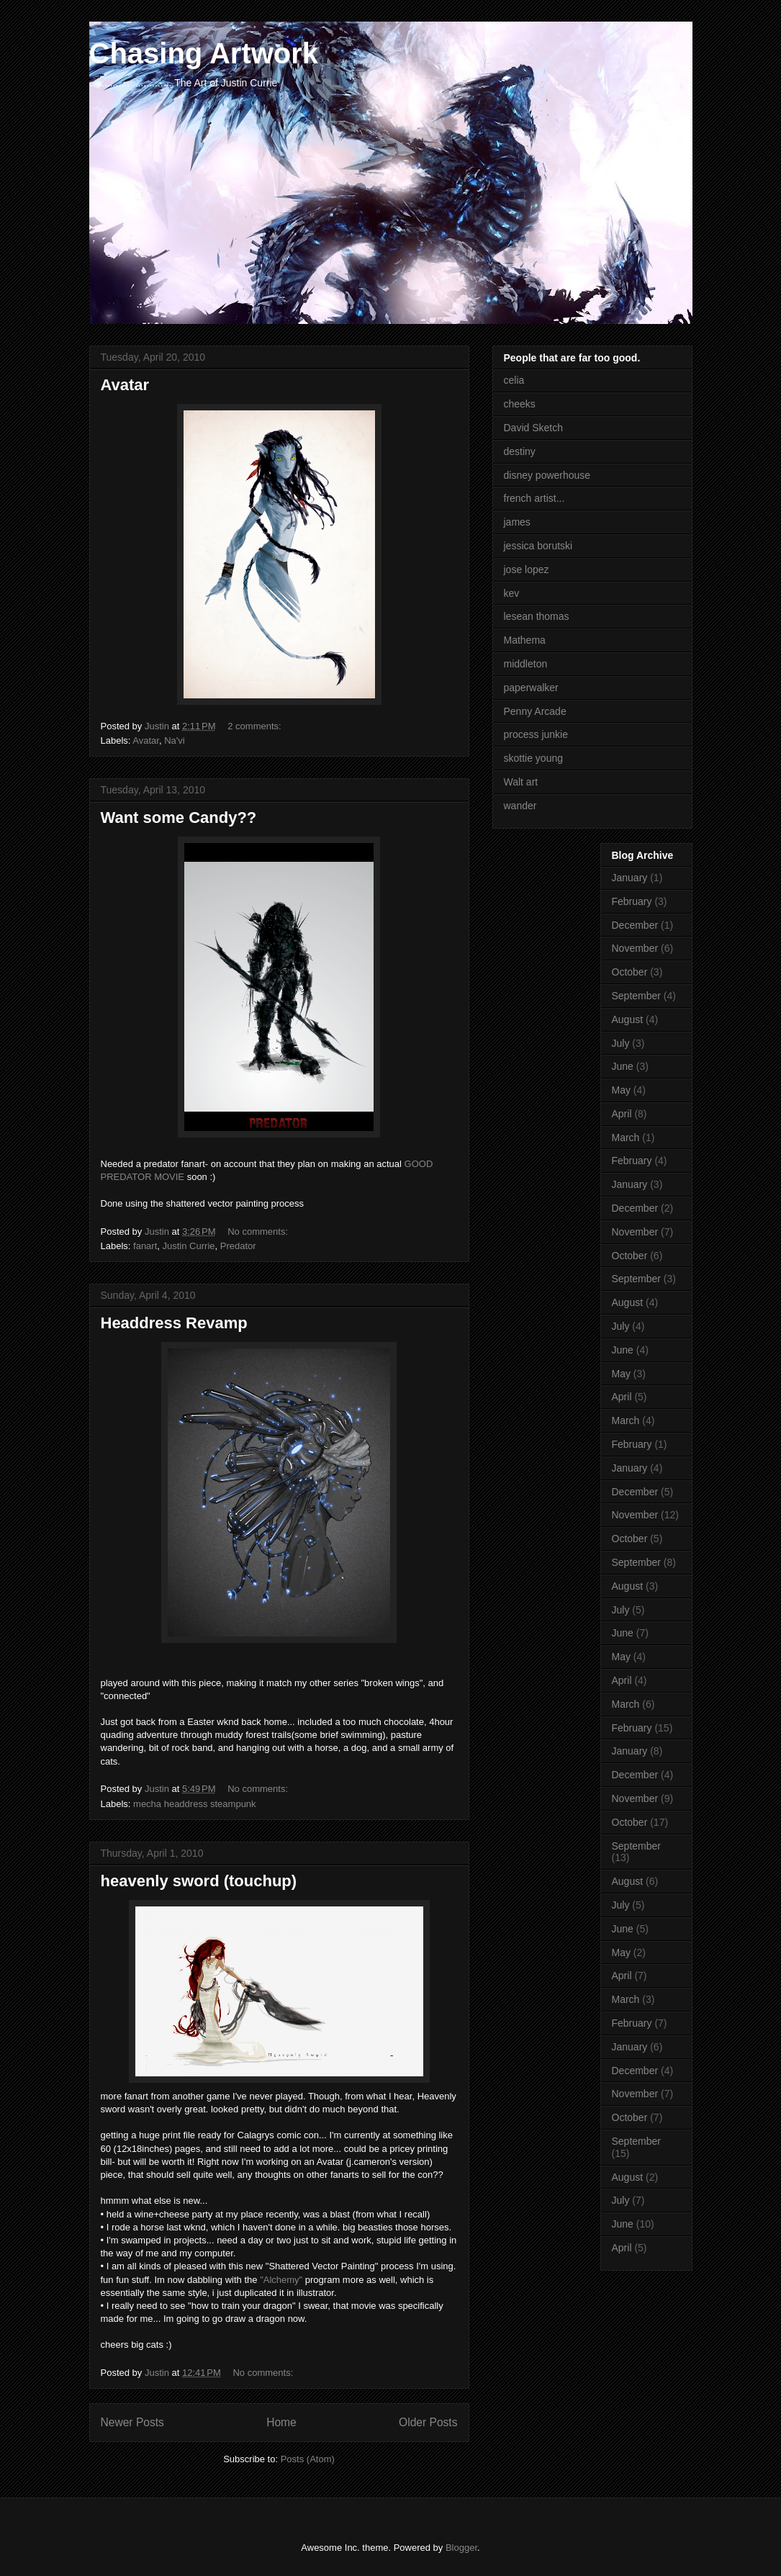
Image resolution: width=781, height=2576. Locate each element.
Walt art (521, 782)
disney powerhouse (547, 475)
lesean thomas (536, 616)
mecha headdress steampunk (194, 1803)
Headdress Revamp (174, 1323)
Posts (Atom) (308, 2459)
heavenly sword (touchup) (199, 1881)
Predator (238, 1245)
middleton (526, 664)
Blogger (461, 2547)
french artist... (534, 498)
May (621, 1090)
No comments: (258, 1231)
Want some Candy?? (179, 818)
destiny (520, 451)
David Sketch (533, 427)
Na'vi (174, 740)
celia (514, 380)
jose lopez (526, 569)
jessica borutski (538, 545)
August (628, 1019)
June (622, 1066)
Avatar (125, 385)
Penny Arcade (535, 711)
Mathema (525, 640)
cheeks (520, 404)
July (621, 1043)
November (635, 948)
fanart (145, 1245)
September (636, 995)
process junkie (536, 734)
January (630, 877)
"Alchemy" (281, 2279)
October (630, 972)
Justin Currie (189, 1245)
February (632, 901)
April (622, 1114)
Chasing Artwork (204, 53)
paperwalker (531, 687)
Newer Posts (132, 2422)
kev (512, 593)
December (635, 925)
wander (520, 805)
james (517, 522)
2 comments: (255, 726)
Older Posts (428, 2422)
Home (281, 2422)
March (626, 1137)
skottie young (534, 758)
